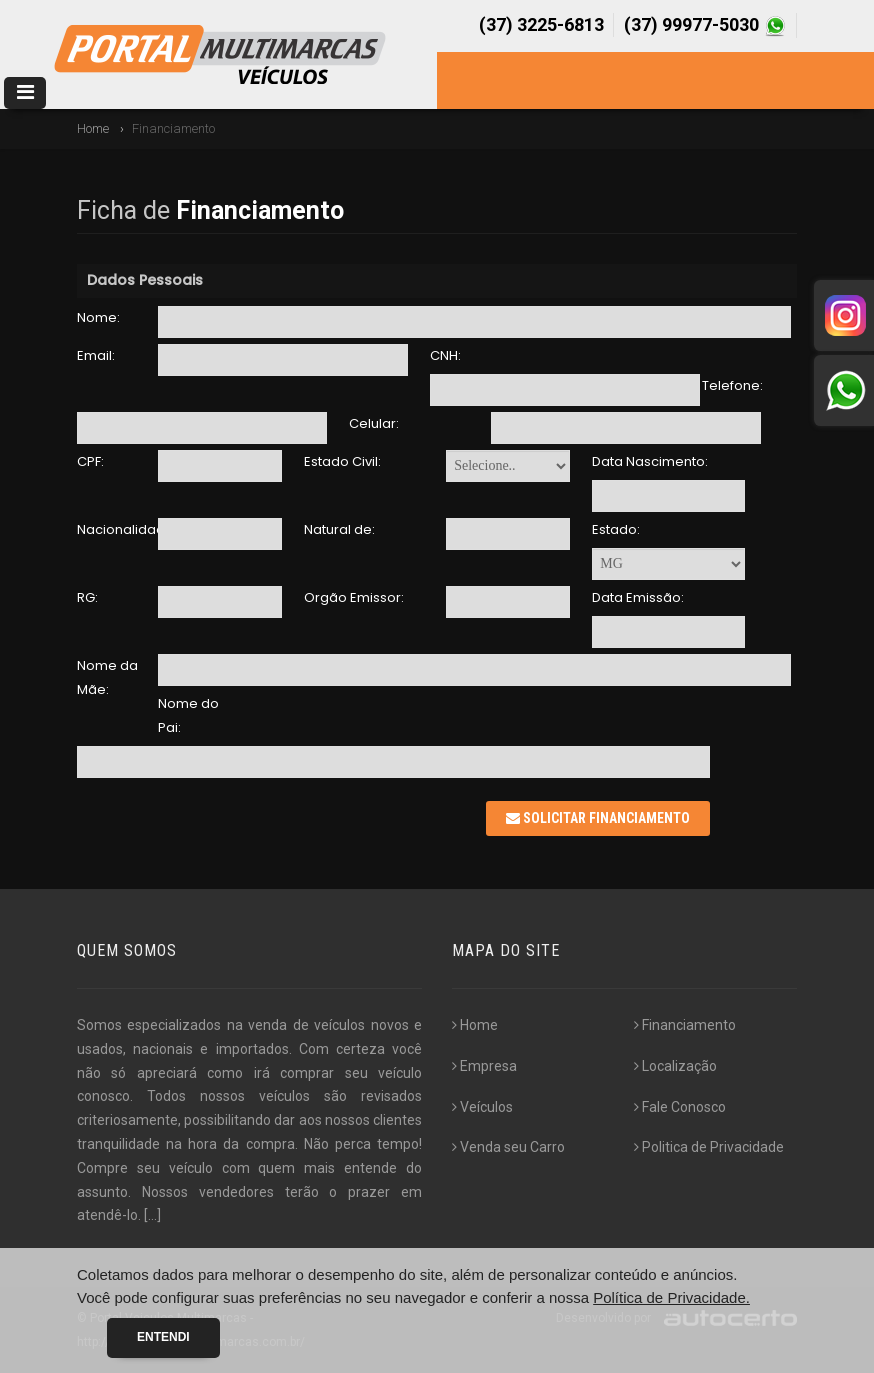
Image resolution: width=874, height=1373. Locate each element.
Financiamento (685, 1025)
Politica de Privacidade (709, 1147)
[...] (152, 1215)
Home (93, 128)
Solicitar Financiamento (598, 818)
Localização (675, 1066)
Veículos (482, 1107)
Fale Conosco (680, 1107)
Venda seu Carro (508, 1147)
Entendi (163, 1337)
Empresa (484, 1066)
